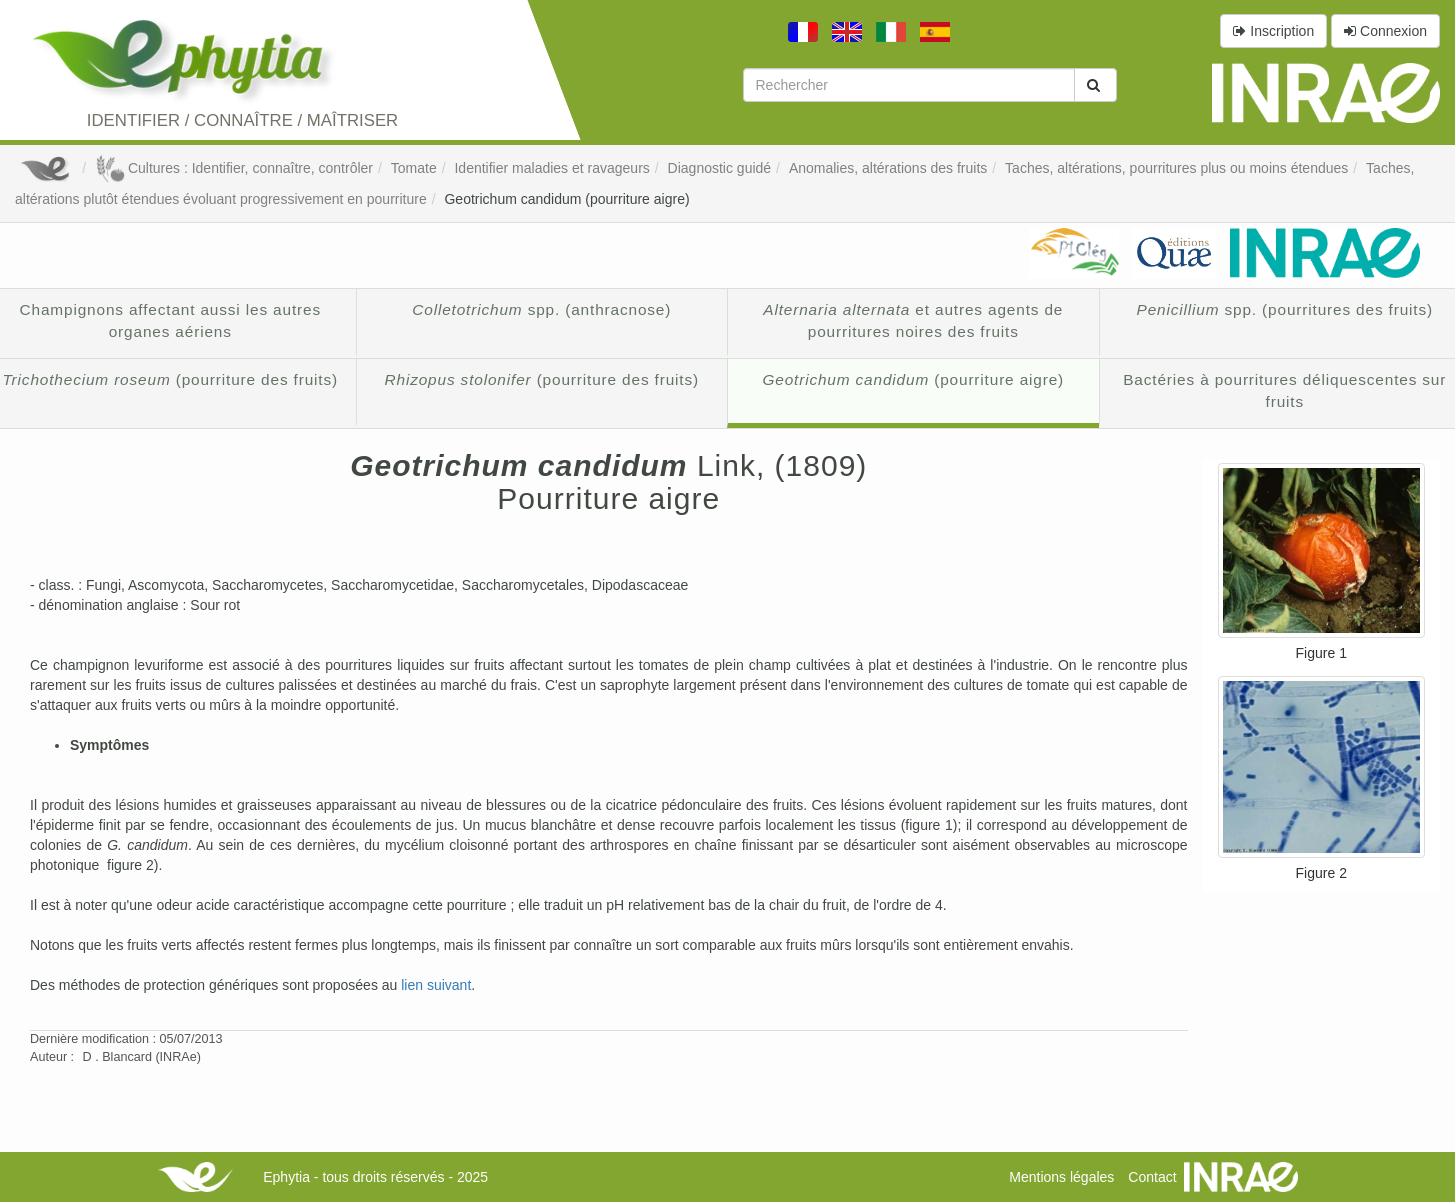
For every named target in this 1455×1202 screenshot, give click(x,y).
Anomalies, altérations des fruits (888, 168)
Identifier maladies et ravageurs (551, 168)
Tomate (414, 168)
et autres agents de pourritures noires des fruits (913, 320)
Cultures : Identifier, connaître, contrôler (234, 168)
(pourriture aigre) (913, 379)
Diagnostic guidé (720, 168)
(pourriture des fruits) (542, 379)
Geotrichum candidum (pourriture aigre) (566, 199)
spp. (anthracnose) (541, 309)
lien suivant (436, 985)
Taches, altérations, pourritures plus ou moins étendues (1176, 168)
